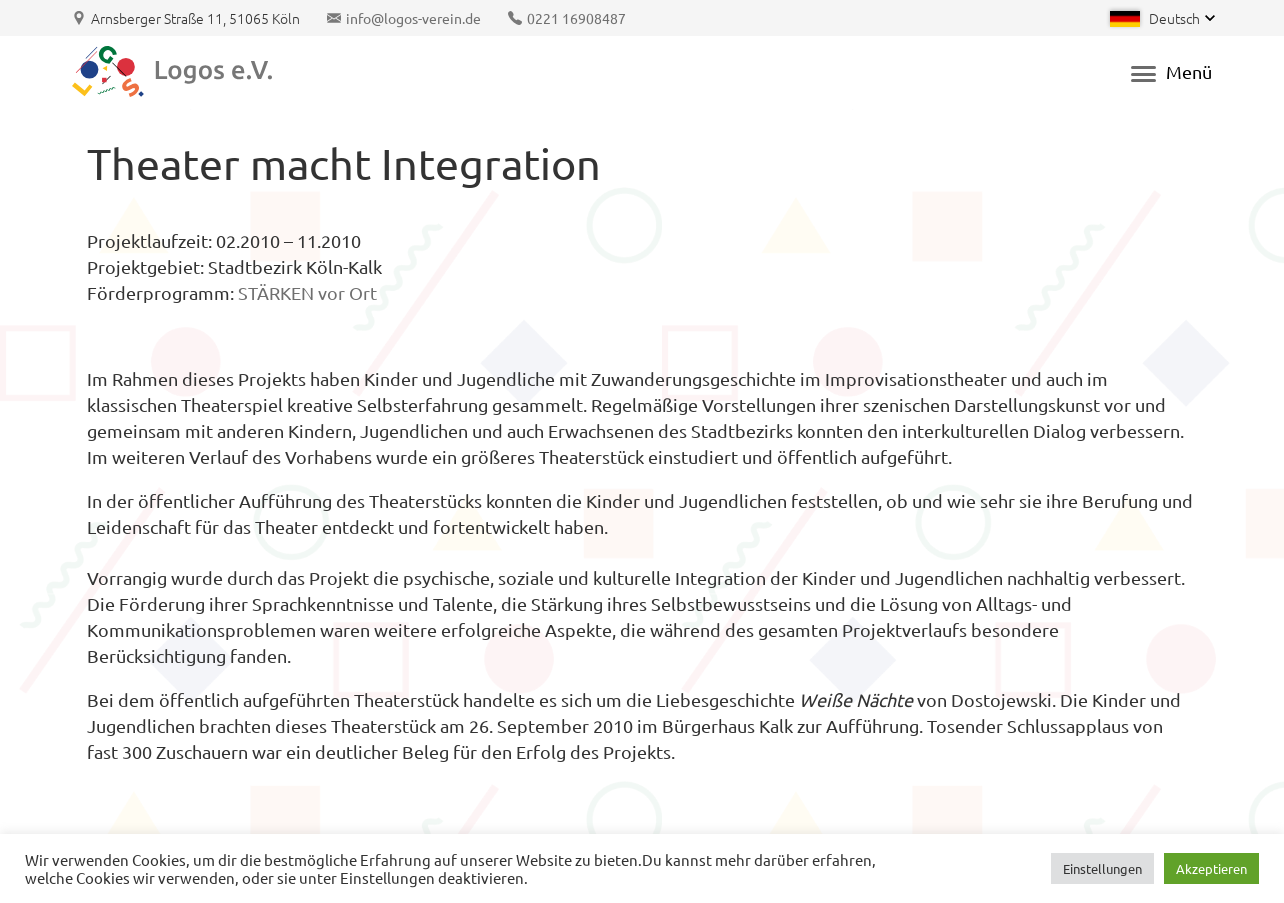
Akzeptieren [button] (1211, 868)
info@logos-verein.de (413, 18)
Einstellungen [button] (1102, 868)
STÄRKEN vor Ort (307, 292)
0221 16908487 (576, 18)
